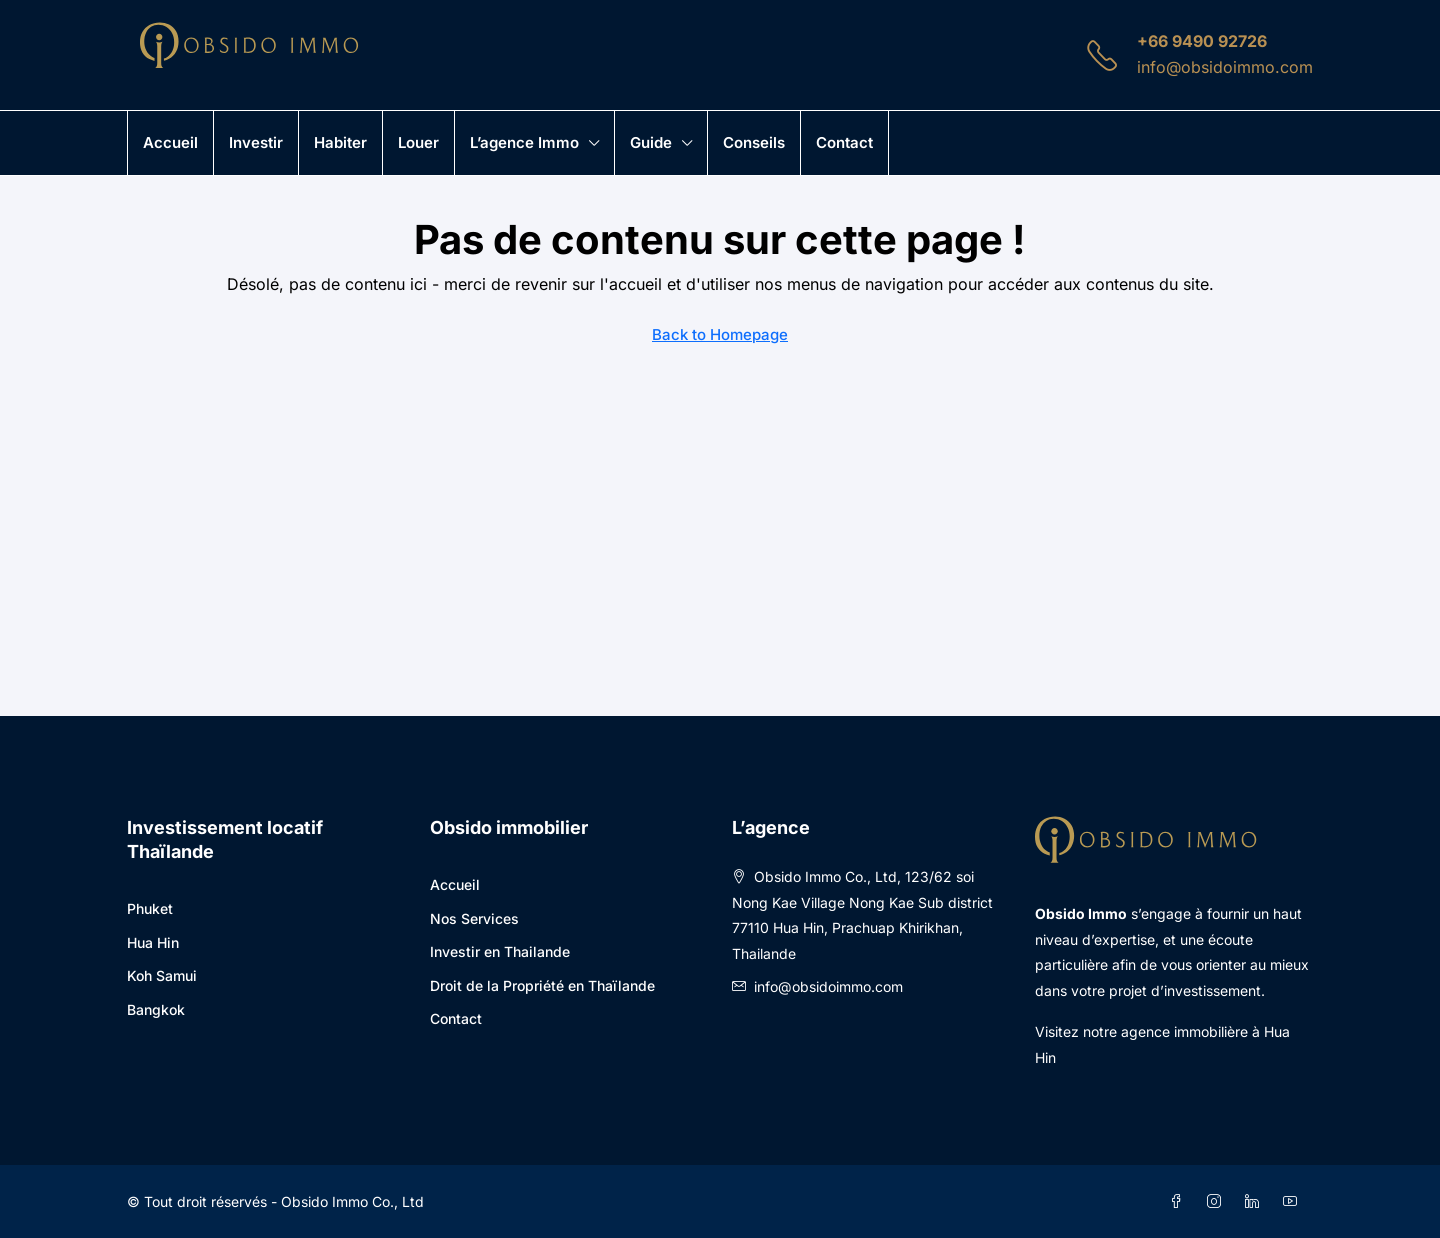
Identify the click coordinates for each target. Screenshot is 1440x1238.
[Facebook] (1180, 1201)
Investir (256, 142)
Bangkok (156, 1009)
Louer (418, 142)
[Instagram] (1218, 1201)
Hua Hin (153, 942)
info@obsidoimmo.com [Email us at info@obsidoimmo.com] (828, 986)
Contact (844, 142)
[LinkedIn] (1256, 1201)
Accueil (170, 142)
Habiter (340, 142)
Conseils (754, 142)
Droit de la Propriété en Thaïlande (542, 985)
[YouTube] (1294, 1201)
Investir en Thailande (500, 951)
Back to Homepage (720, 334)
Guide (651, 142)
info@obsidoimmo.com (1225, 67)
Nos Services (474, 918)
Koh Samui (162, 975)
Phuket (150, 908)
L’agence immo (524, 142)
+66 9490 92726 (1202, 41)
